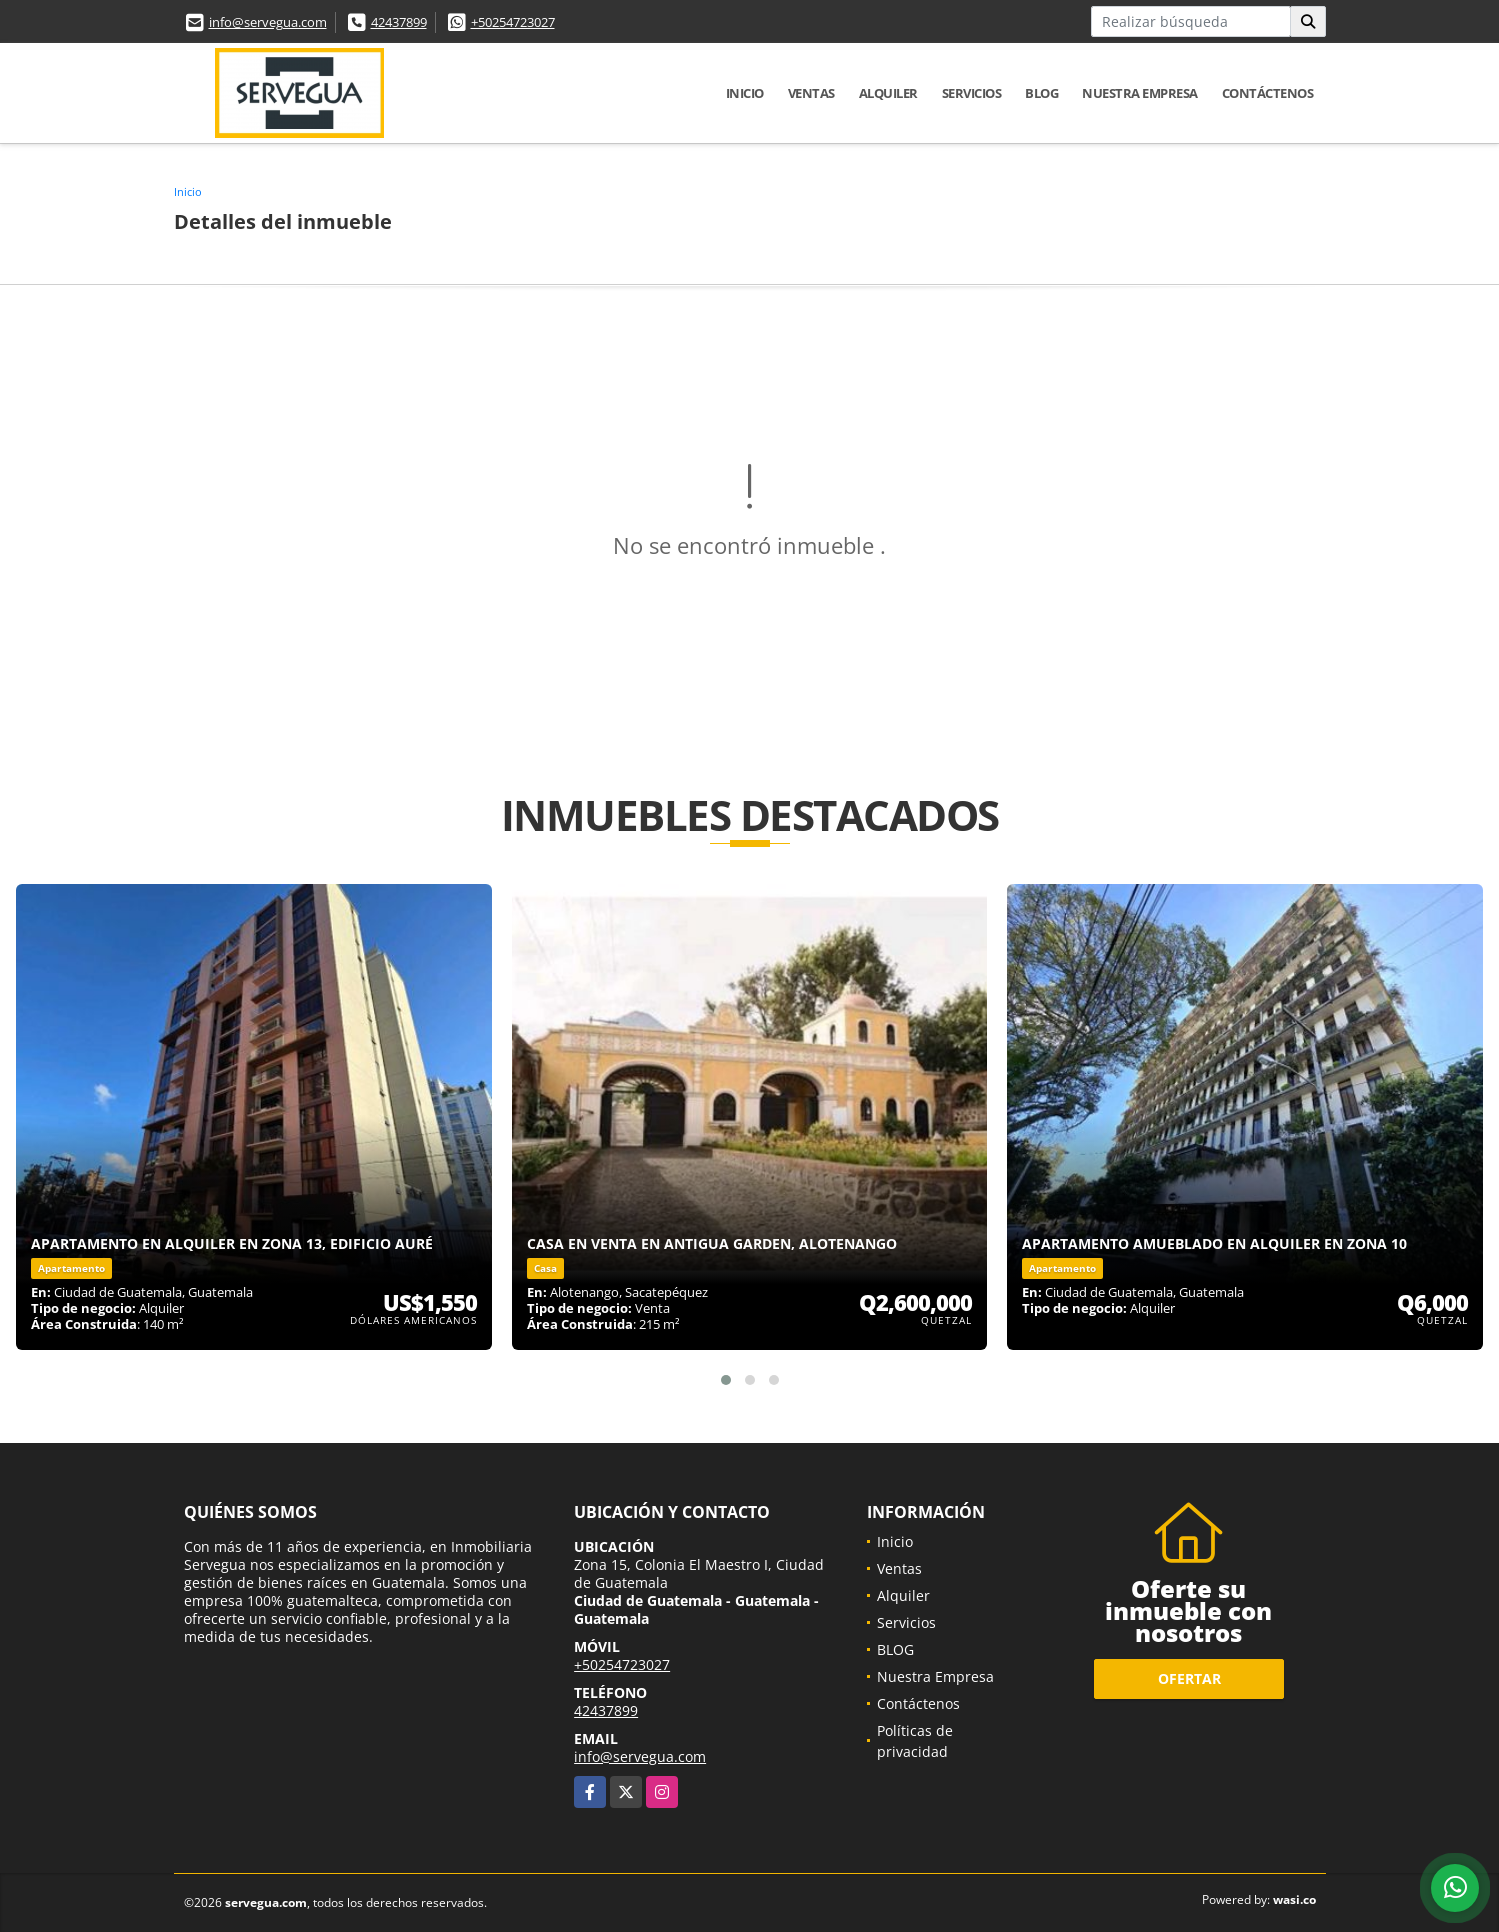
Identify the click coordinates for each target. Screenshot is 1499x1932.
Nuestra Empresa (1140, 93)
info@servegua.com (268, 22)
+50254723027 (513, 22)
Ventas (811, 93)
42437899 (399, 22)
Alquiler (888, 93)
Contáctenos (1268, 93)
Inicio (745, 93)
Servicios (972, 93)
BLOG (1041, 93)
